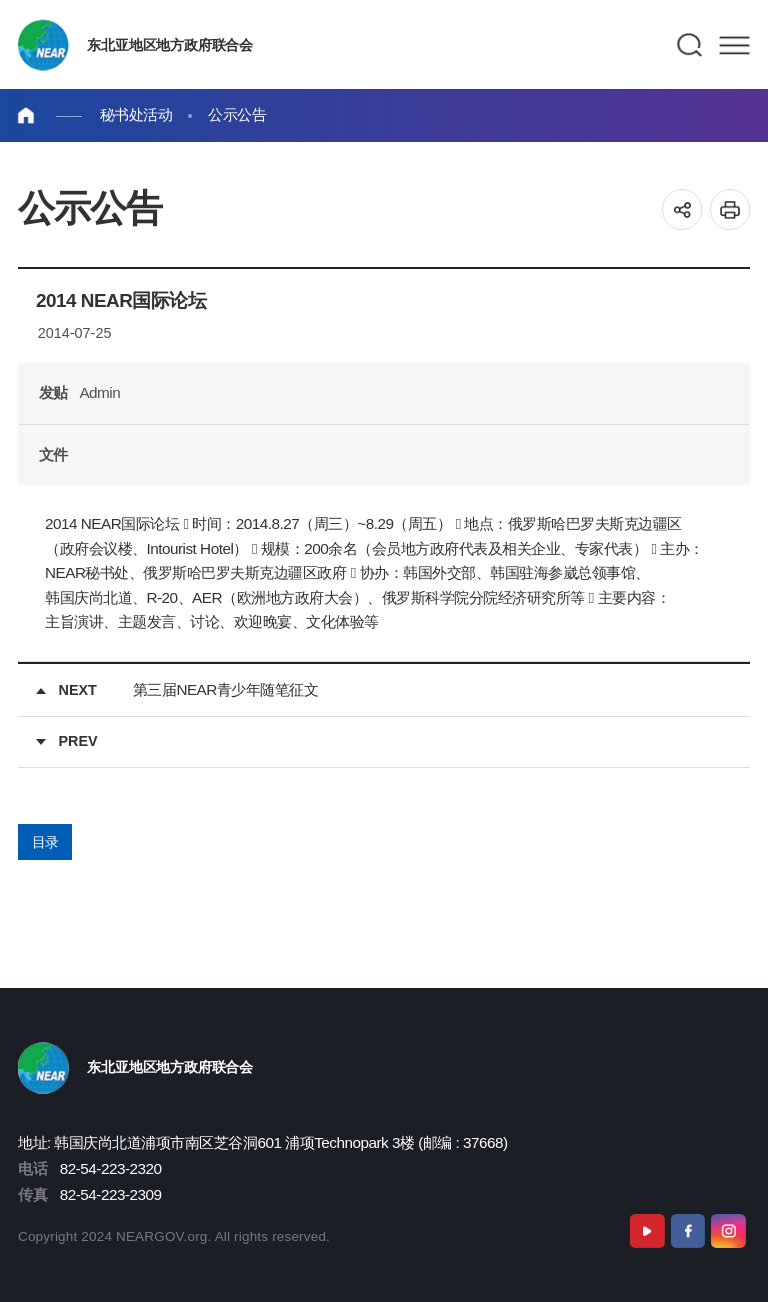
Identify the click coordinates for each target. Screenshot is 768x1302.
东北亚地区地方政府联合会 (169, 45)
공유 (682, 209)
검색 (690, 45)
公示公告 (237, 114)
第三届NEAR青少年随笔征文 (225, 689)
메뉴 (734, 45)
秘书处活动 (136, 114)
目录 (45, 842)
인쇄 (730, 209)
